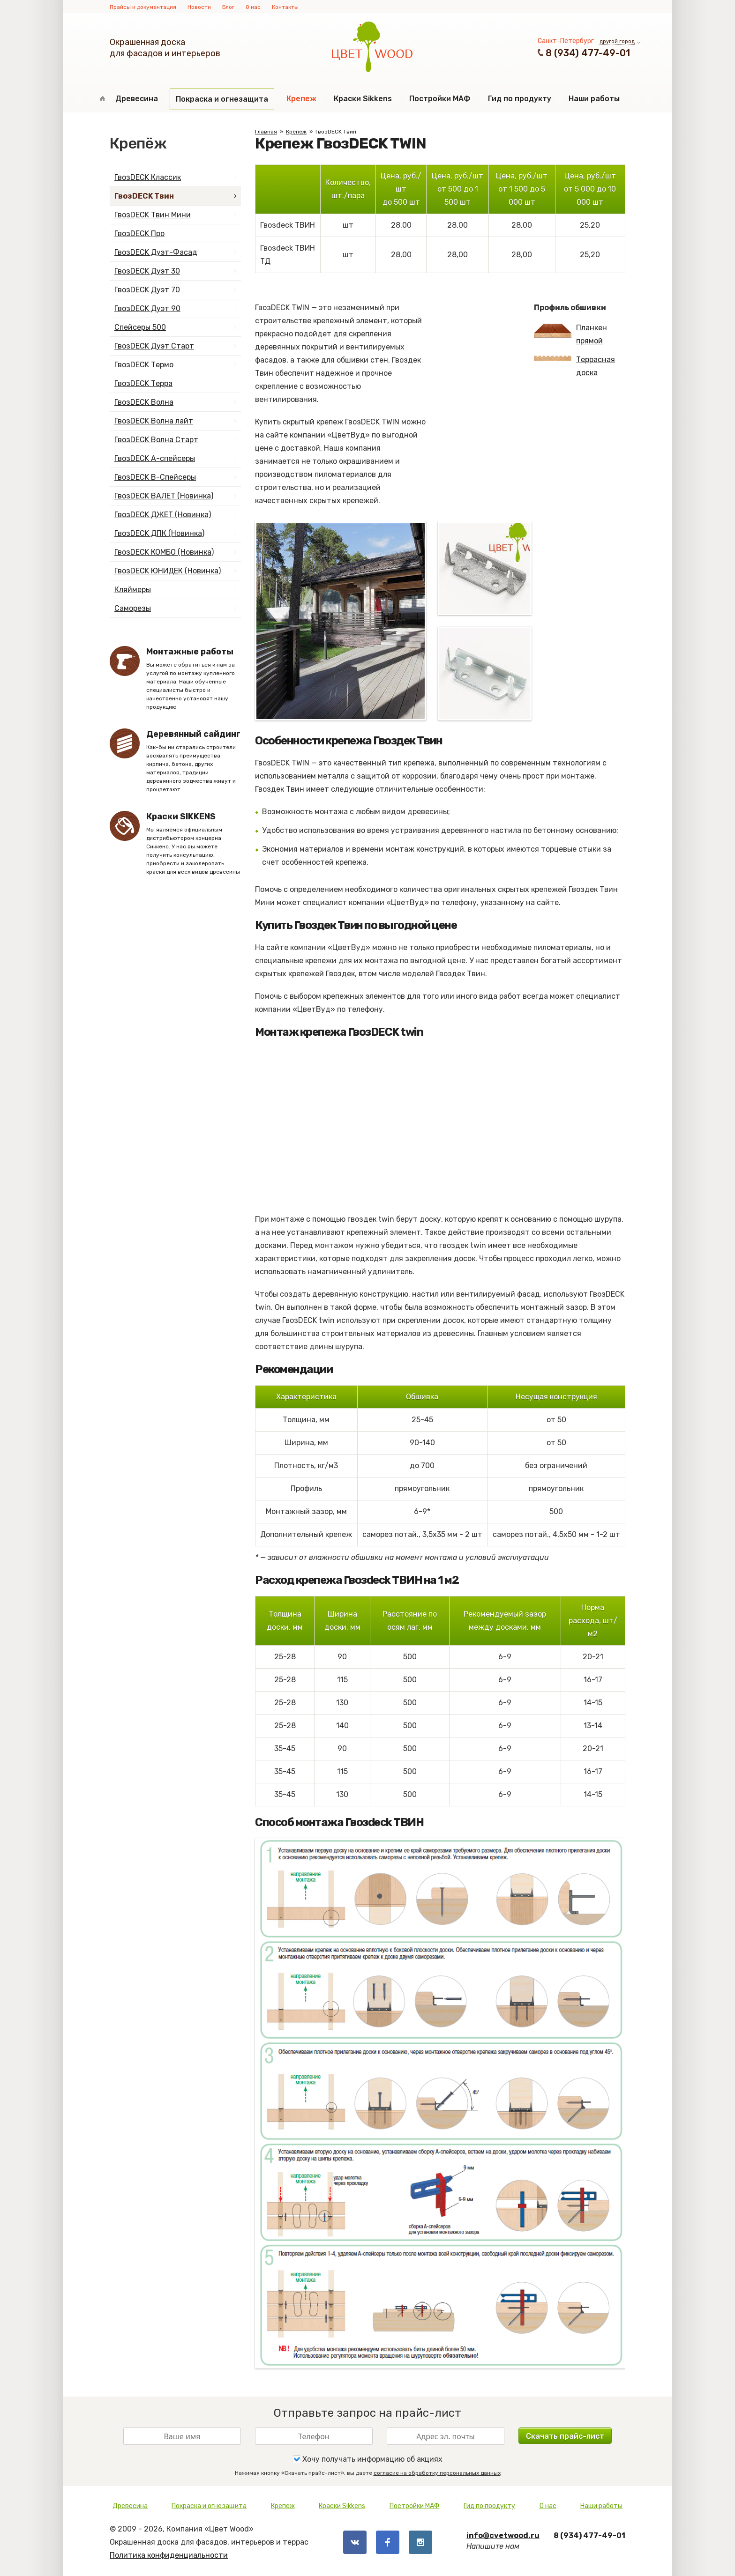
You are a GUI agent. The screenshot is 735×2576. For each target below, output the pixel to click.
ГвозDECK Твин (144, 196)
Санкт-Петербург (566, 41)
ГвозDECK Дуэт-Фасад (155, 252)
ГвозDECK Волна (143, 402)
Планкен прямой (570, 334)
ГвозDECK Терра (143, 383)
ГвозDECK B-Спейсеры (155, 477)
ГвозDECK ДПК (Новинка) (159, 533)
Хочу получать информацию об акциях (367, 2459)
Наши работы (594, 98)
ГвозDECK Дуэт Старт (154, 345)
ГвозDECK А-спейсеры (154, 458)
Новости (199, 7)
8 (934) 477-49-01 (588, 53)
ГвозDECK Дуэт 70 (147, 289)
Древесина (136, 98)
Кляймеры (132, 589)
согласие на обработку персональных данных (437, 2473)
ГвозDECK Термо (143, 364)
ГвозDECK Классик (147, 177)
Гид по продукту (519, 98)
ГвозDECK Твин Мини (152, 214)
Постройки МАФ (439, 98)
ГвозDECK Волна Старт (156, 439)
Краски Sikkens (363, 98)
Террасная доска (574, 366)
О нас (253, 7)
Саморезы (132, 608)
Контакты (285, 7)
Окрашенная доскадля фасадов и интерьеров (165, 48)
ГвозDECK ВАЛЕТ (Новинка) (163, 495)
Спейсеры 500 (140, 327)
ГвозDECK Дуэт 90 (147, 308)
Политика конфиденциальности (169, 2555)
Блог (228, 7)
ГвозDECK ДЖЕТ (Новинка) (162, 514)
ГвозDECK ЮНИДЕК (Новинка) (167, 570)
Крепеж (301, 98)
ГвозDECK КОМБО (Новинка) (164, 552)
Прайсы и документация (143, 7)
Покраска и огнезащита (222, 99)
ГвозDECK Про (139, 233)
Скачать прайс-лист (565, 2436)
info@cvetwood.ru (503, 2535)
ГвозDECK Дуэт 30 (147, 271)
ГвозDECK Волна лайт (153, 420)
